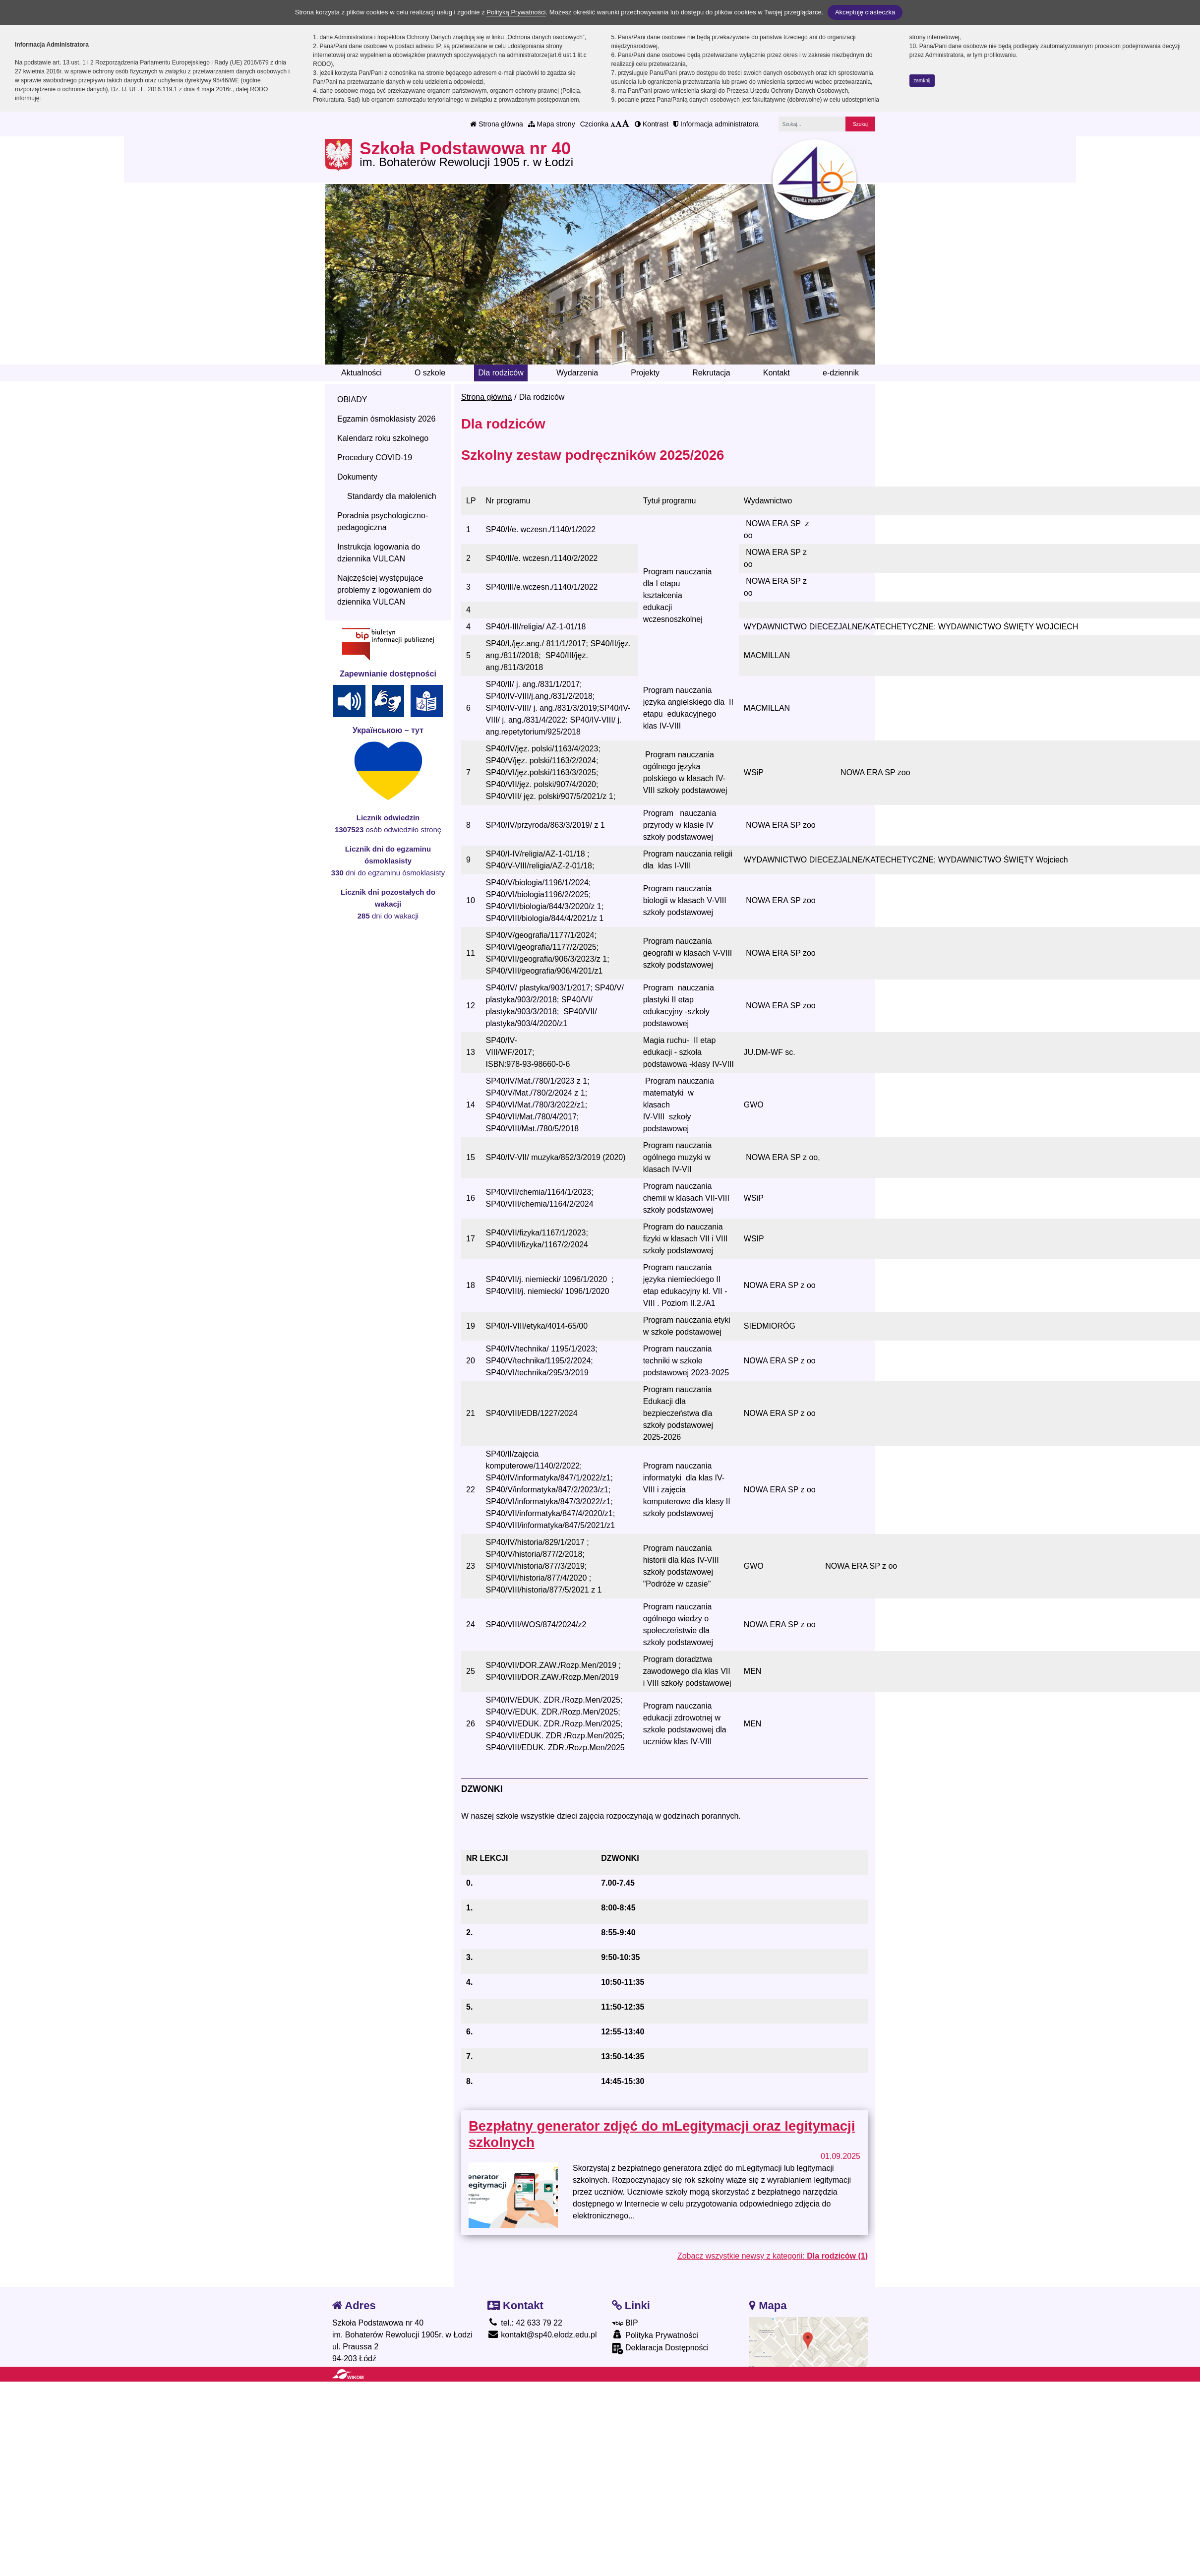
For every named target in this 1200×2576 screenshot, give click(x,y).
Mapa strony (551, 124)
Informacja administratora (716, 124)
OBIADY (352, 399)
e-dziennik (841, 372)
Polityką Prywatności (515, 12)
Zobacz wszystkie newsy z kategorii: (772, 2256)
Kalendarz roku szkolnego (382, 438)
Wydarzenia (577, 372)
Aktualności (361, 372)
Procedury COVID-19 (374, 457)
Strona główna (496, 124)
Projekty (645, 372)
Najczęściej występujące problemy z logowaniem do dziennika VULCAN (384, 590)
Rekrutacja (711, 372)
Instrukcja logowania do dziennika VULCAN (378, 553)
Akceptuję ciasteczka (865, 12)
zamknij (921, 80)
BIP (625, 2323)
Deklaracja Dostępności (660, 2348)
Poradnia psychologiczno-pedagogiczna (382, 521)
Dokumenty (357, 477)
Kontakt (776, 372)
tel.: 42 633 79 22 (524, 2323)
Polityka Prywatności (655, 2334)
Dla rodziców (501, 372)
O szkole (430, 372)
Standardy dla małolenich (391, 496)
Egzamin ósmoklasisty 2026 (386, 419)
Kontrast (651, 124)
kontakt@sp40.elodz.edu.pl (542, 2335)
